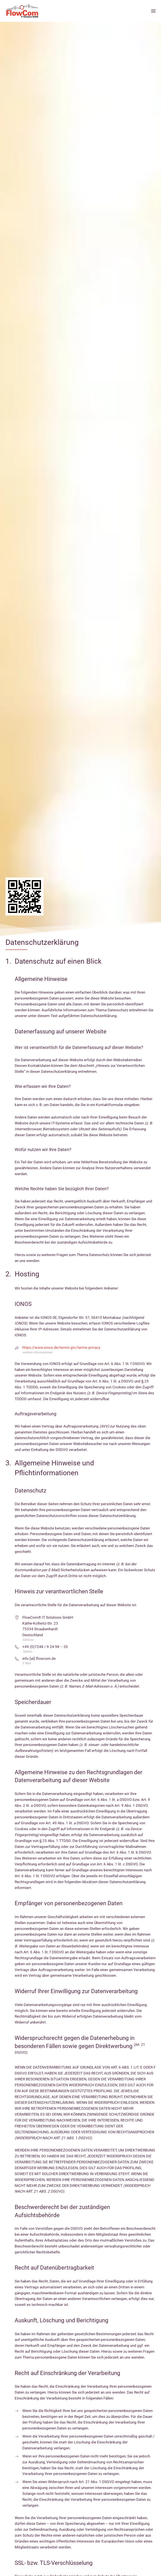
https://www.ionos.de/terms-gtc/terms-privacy (61, 1347)
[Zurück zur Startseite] (21, 11)
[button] (153, 11)
